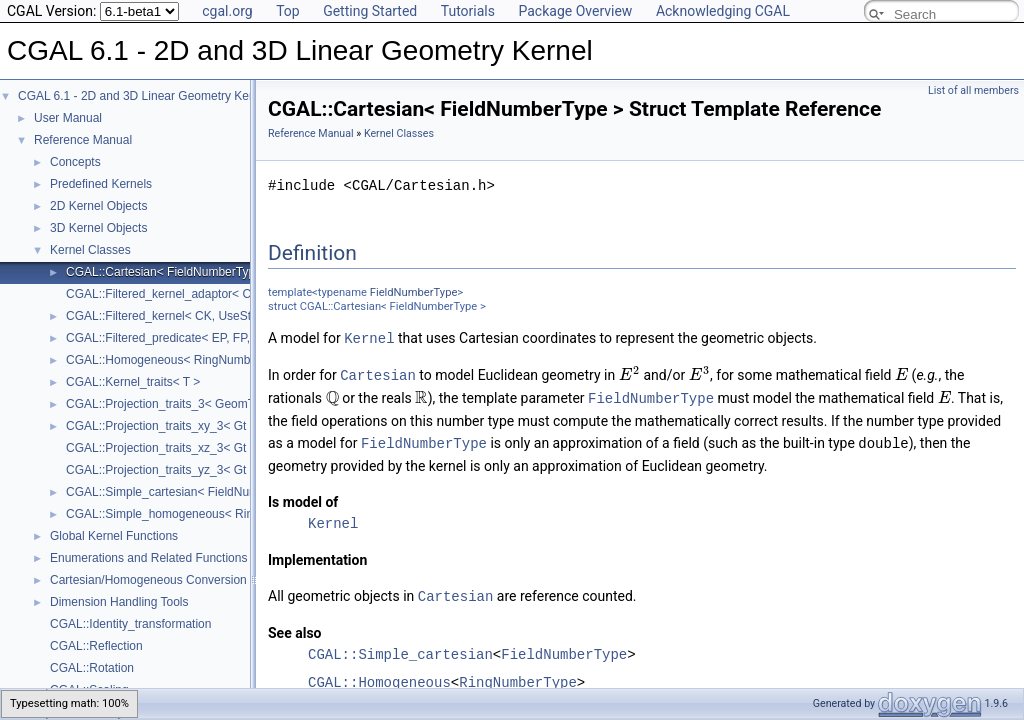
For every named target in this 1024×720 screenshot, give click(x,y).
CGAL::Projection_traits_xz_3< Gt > (161, 448)
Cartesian (378, 373)
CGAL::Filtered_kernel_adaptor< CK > (167, 294)
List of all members (973, 90)
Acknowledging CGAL (723, 11)
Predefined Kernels (101, 184)
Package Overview (575, 11)
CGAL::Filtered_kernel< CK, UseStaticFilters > (189, 316)
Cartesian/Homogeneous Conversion (148, 580)
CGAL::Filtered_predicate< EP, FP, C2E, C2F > (191, 338)
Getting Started (370, 11)
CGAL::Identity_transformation (130, 624)
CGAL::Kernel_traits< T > (133, 382)
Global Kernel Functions (114, 536)
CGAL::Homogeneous (379, 677)
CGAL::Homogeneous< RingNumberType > (181, 360)
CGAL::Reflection (96, 646)
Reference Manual (83, 140)
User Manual (68, 118)
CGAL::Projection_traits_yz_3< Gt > (161, 470)
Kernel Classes (90, 250)
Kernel (369, 337)
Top (288, 11)
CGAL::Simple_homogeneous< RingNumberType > (202, 514)
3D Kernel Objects (98, 228)
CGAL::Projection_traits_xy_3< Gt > (161, 426)
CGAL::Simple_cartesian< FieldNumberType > (189, 492)
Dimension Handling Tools (119, 602)
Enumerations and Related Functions (148, 558)
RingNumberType (518, 677)
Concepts (75, 162)
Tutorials (468, 11)
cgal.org (227, 11)
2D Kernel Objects (98, 206)
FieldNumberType (414, 292)
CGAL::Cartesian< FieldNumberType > (169, 272)
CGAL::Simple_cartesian (400, 649)
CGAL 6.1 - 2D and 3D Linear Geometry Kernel (143, 96)
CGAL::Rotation (92, 668)
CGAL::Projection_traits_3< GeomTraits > (177, 404)
